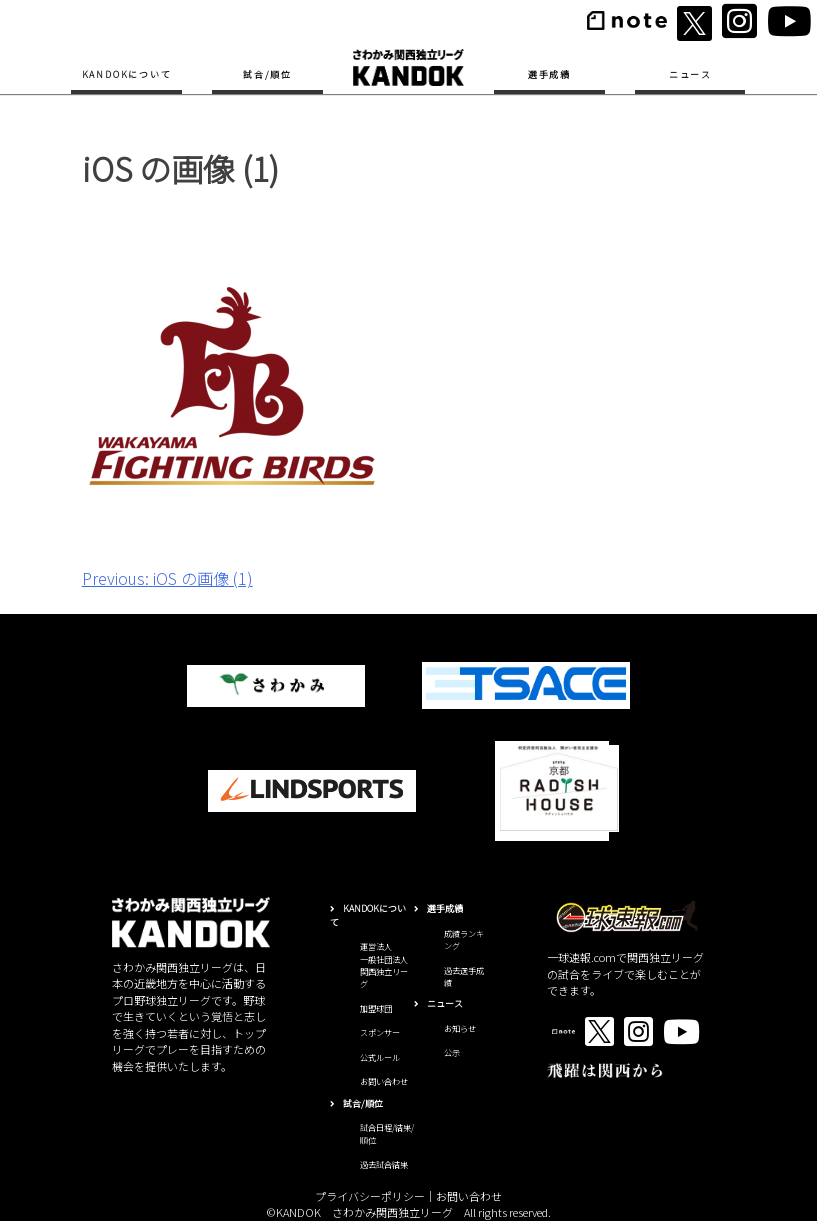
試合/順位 (267, 74)
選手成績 (549, 74)
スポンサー (380, 1032)
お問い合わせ (384, 1081)
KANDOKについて (127, 74)
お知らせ (460, 1028)
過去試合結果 (384, 1164)
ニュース (690, 74)
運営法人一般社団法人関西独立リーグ (384, 965)
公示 (452, 1052)
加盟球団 (376, 1008)
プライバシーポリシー (370, 1196)
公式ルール (380, 1057)
